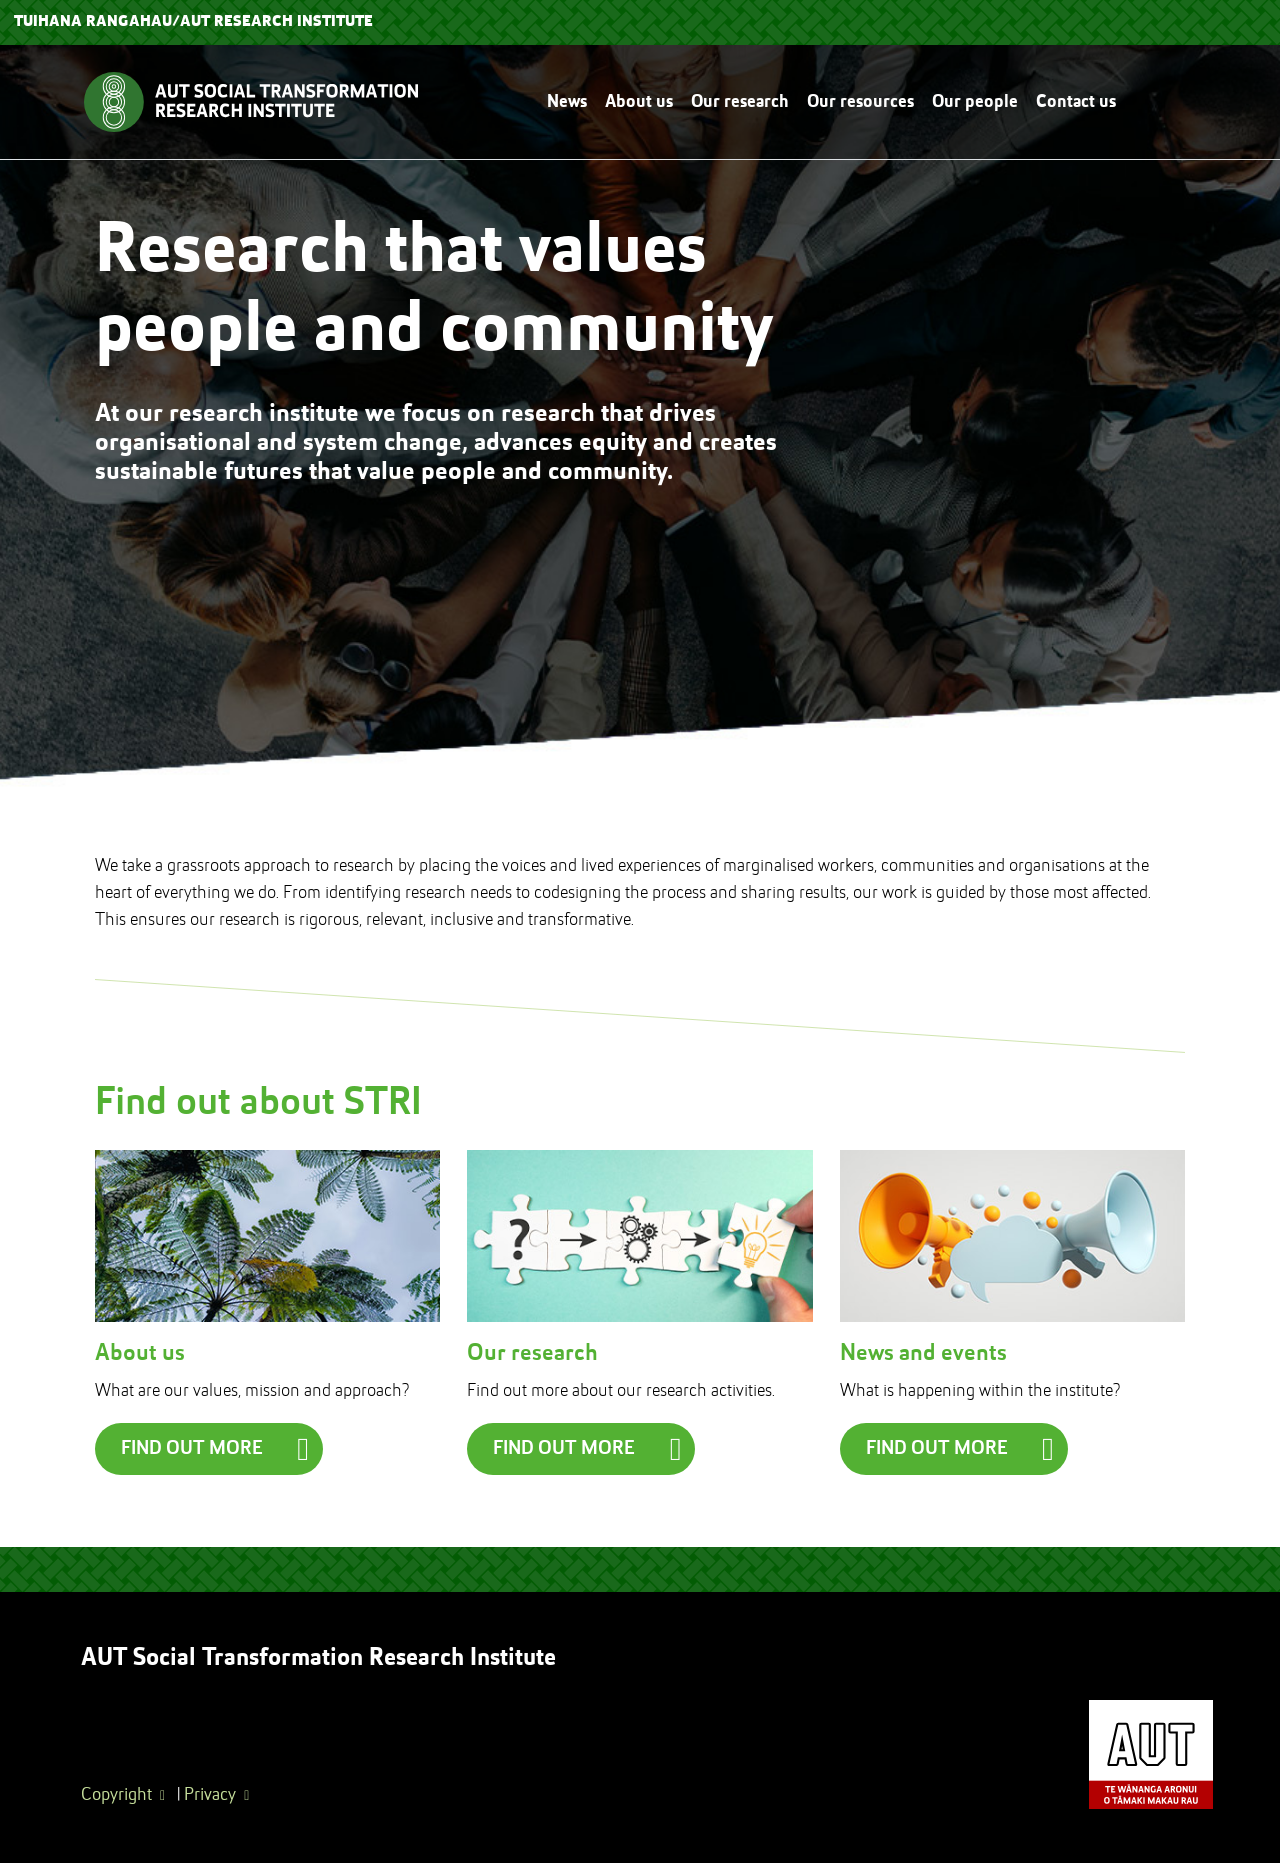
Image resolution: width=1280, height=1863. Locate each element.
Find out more (192, 1449)
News (567, 102)
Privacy (210, 1795)
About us (639, 102)
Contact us (1076, 102)
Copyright (116, 1795)
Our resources (860, 102)
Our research (740, 102)
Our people (975, 102)
